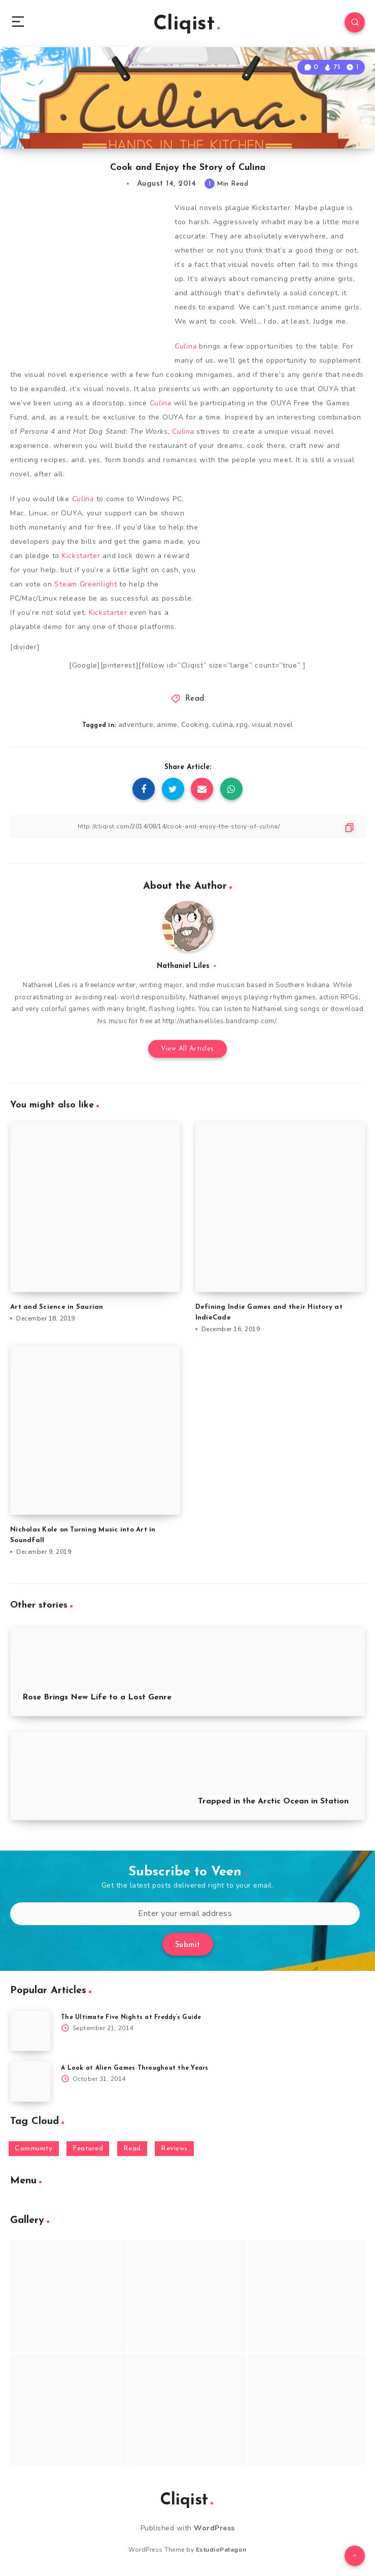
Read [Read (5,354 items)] (132, 2148)
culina (222, 724)
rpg (242, 724)
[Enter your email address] (185, 1913)
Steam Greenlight (85, 584)
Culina (185, 346)
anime (167, 724)
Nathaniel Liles (183, 966)
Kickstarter (81, 556)
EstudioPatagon (221, 2550)
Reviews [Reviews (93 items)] (174, 2148)
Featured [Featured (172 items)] (88, 2148)
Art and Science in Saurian (57, 1307)
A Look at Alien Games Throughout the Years (135, 2068)
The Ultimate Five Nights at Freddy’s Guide (131, 2017)
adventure (136, 724)
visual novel (272, 724)
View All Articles (187, 1049)
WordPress (214, 2528)
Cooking (195, 724)
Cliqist (186, 24)
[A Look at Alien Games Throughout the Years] (30, 2081)
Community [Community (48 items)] (34, 2148)
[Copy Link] (187, 826)
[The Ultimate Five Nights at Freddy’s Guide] (30, 2030)
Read (194, 699)
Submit (187, 1945)
